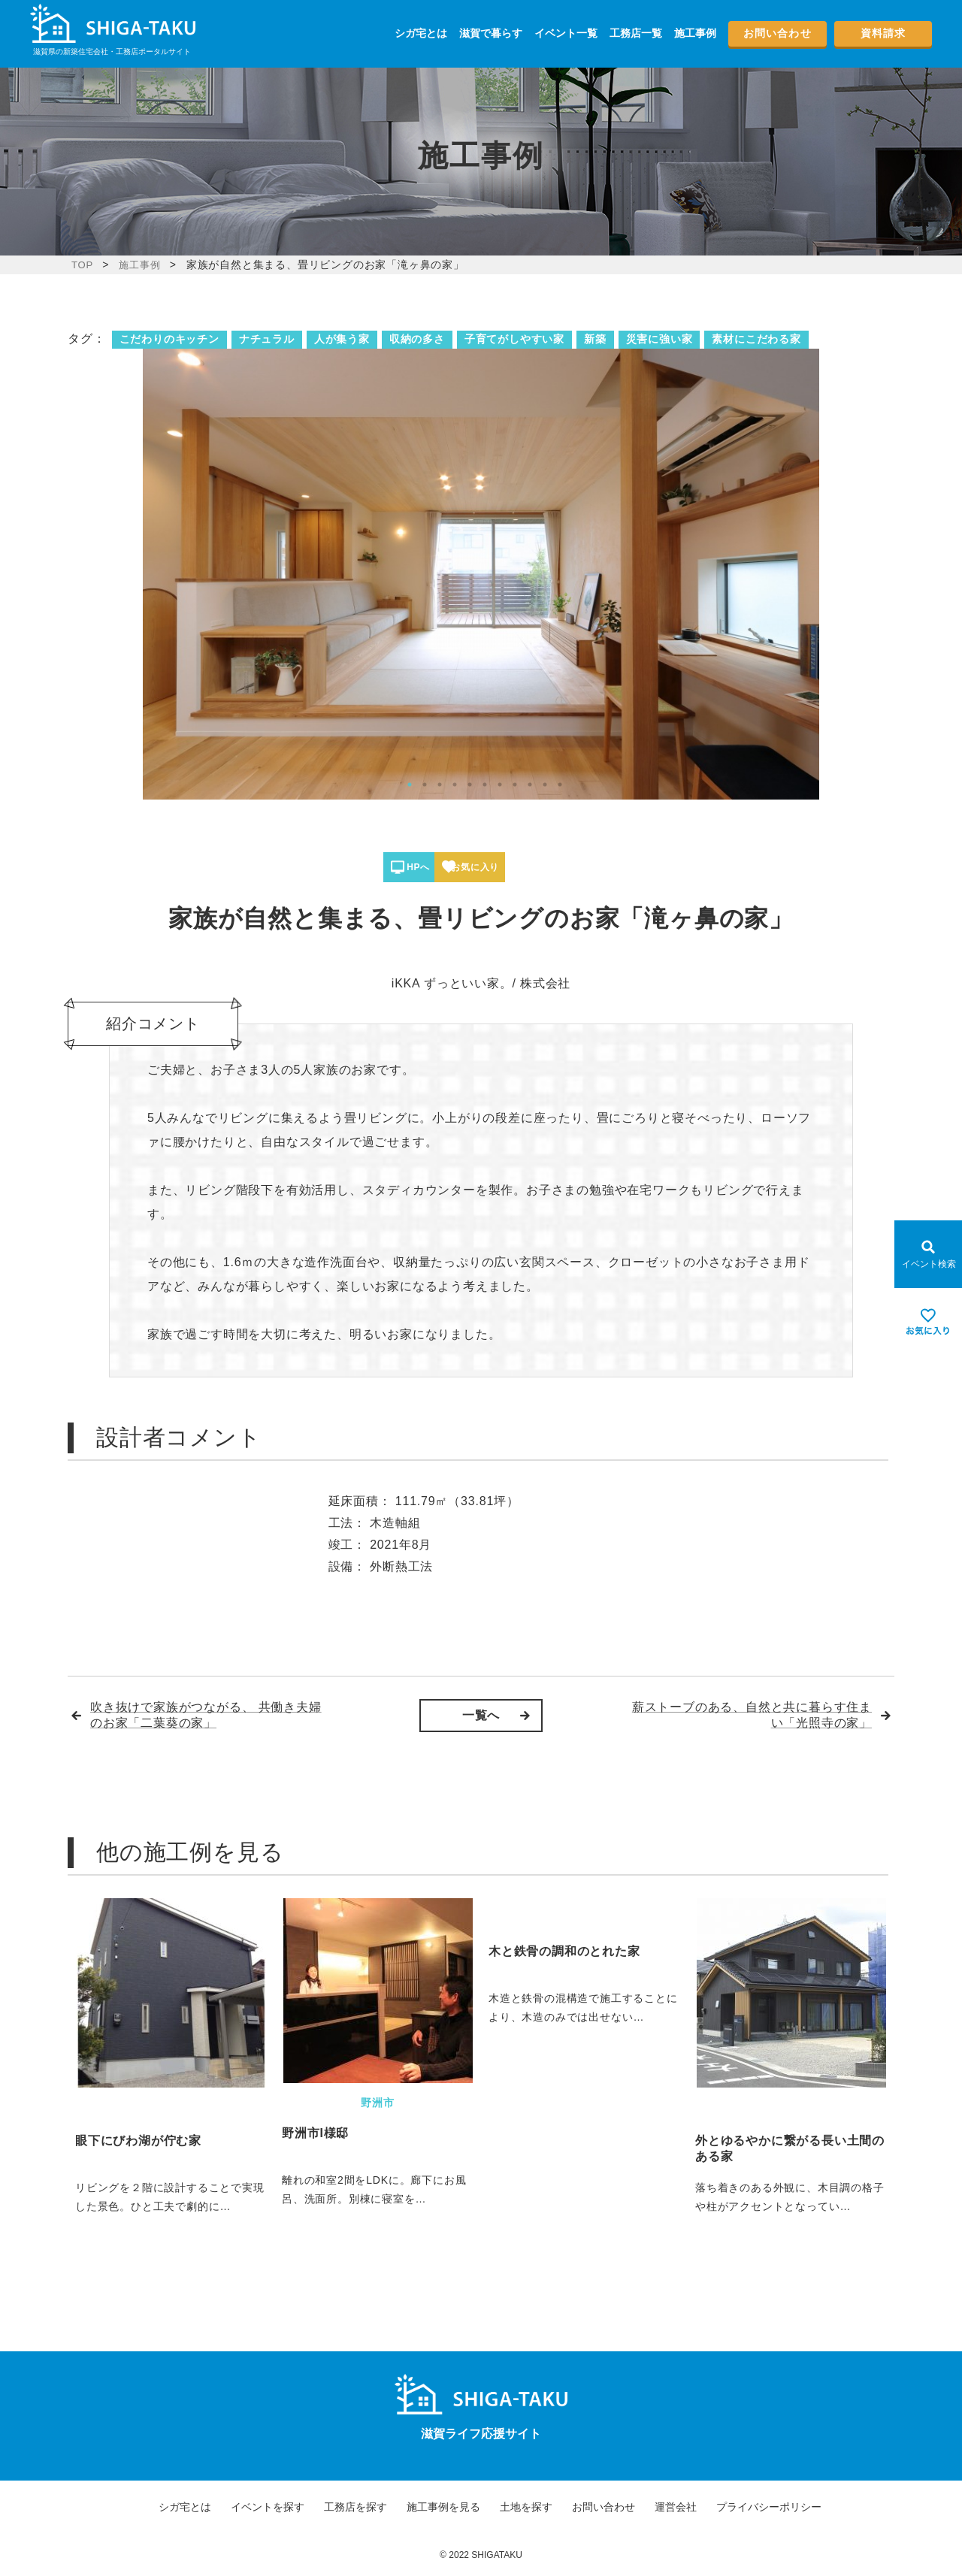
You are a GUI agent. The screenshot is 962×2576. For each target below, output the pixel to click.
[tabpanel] (481, 574)
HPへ (434, 867)
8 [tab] (514, 784)
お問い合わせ (777, 33)
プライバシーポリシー (768, 2507)
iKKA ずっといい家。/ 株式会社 (481, 983)
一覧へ (481, 1715)
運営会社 (676, 2507)
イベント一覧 (565, 33)
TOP (83, 265)
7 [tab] (499, 784)
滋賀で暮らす (490, 33)
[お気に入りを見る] (928, 1322)
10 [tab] (544, 784)
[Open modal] (928, 1254)
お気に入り (535, 867)
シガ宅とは (421, 33)
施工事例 (695, 33)
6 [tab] (484, 784)
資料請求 (883, 33)
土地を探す (526, 2507)
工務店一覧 (636, 33)
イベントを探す (267, 2507)
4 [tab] (454, 784)
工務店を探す (355, 2507)
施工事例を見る (443, 2507)
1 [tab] (409, 784)
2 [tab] (424, 784)
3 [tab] (439, 784)
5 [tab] (469, 784)
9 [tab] (529, 784)
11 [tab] (559, 784)
